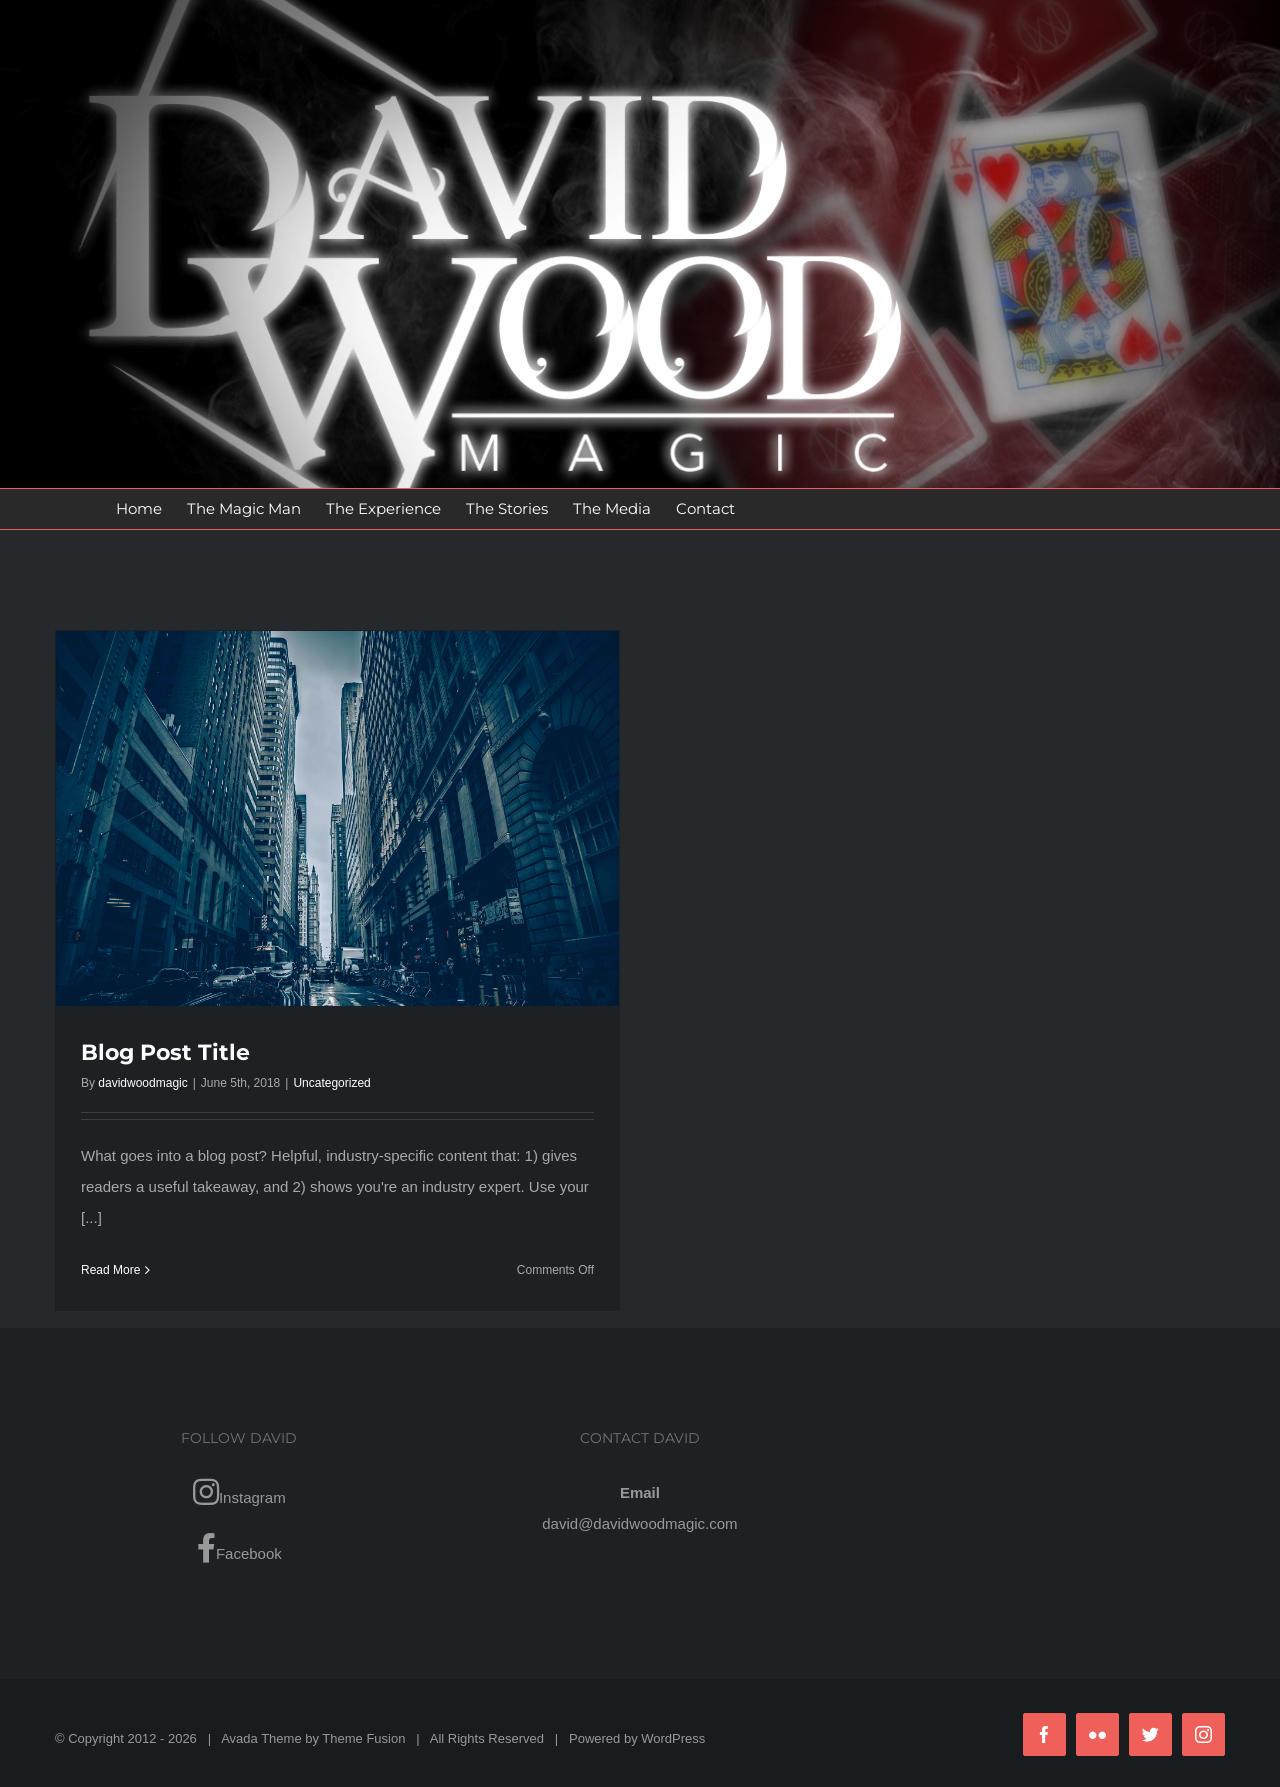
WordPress (673, 1738)
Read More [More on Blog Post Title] (110, 1270)
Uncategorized (331, 1083)
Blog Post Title (165, 1052)
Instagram (239, 1492)
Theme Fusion (363, 1738)
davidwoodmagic (142, 1083)
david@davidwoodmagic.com (639, 1523)
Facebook (239, 1548)
